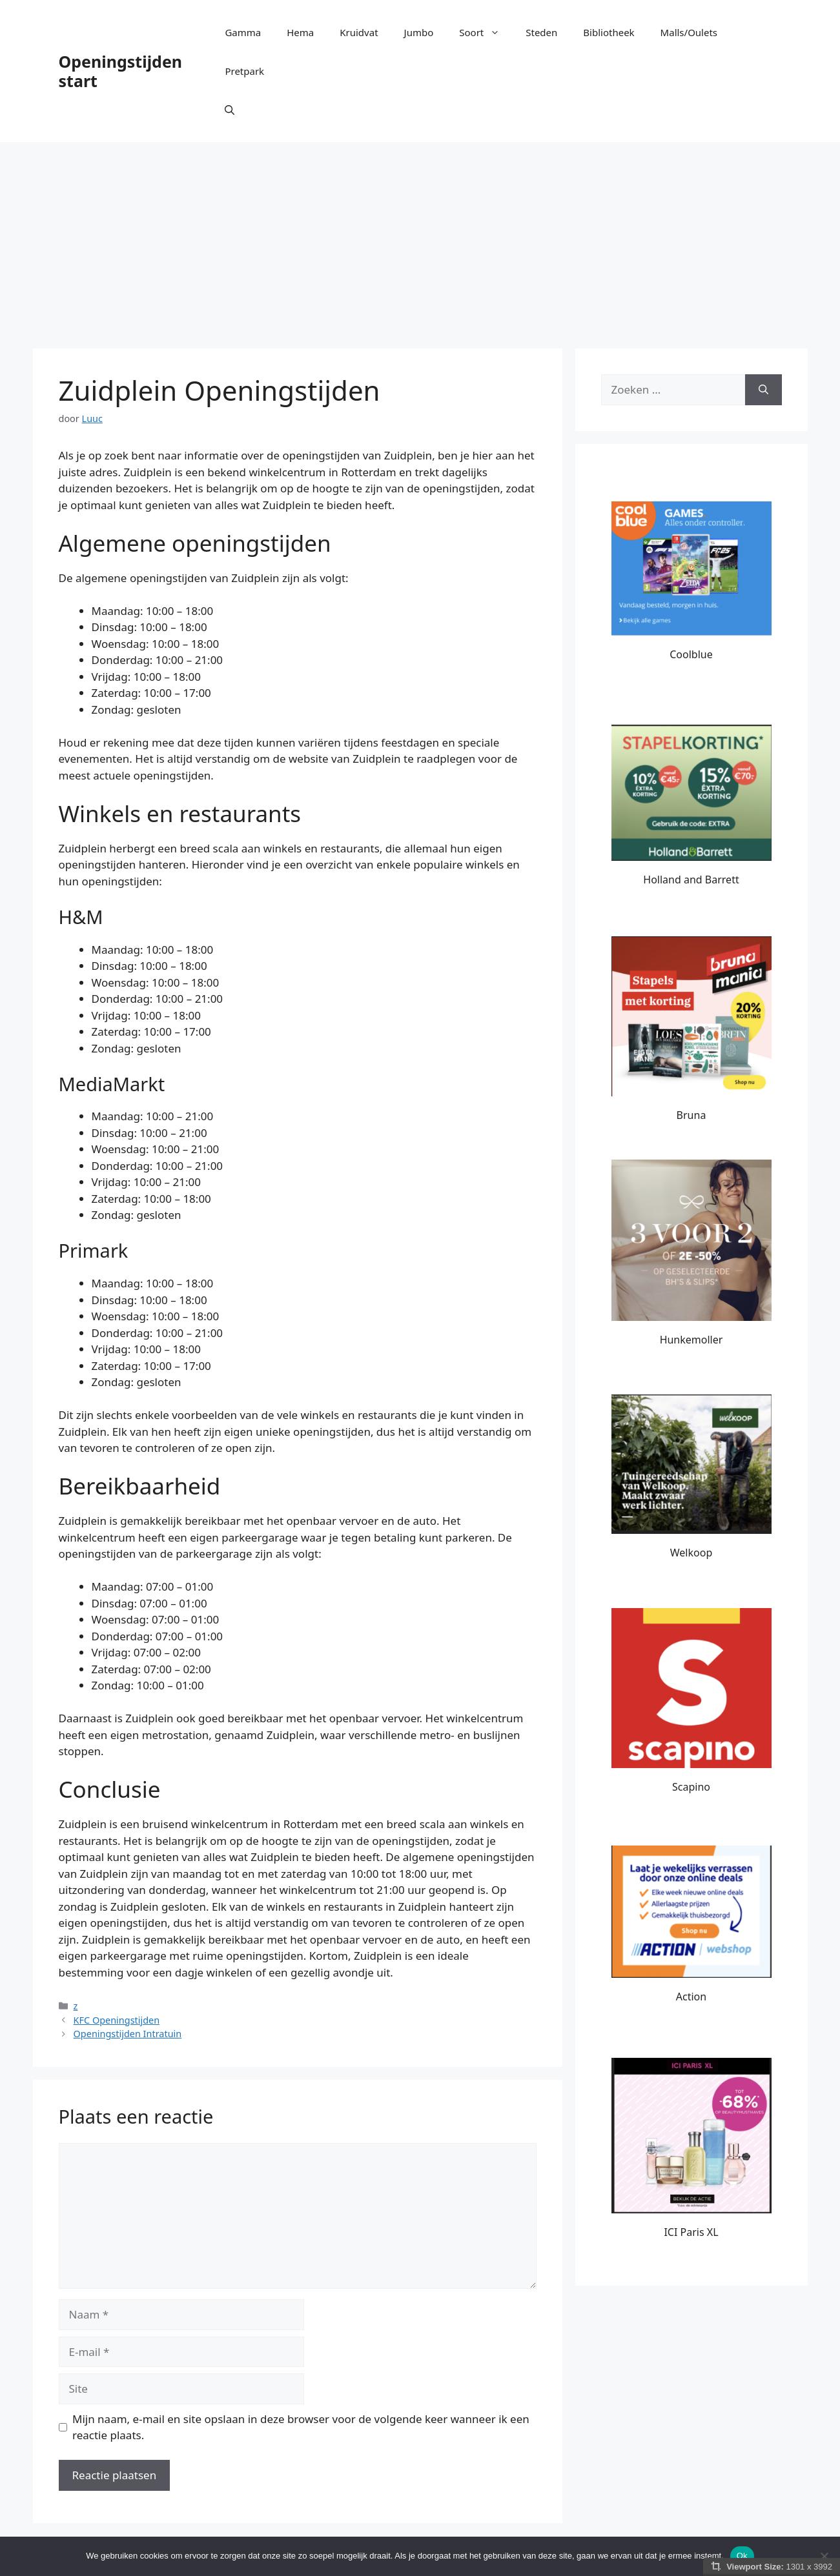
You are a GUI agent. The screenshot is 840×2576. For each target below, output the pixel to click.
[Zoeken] (763, 389)
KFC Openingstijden (117, 2020)
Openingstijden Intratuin (128, 2034)
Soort (486, 32)
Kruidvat (359, 32)
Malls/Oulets (689, 32)
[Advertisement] (420, 238)
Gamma (243, 32)
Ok (742, 2556)
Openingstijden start (121, 71)
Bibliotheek (608, 32)
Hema (300, 32)
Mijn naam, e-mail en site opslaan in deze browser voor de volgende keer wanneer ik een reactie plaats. (300, 2427)
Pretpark (244, 71)
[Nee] (823, 2556)
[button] (229, 109)
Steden (541, 32)
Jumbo (419, 32)
